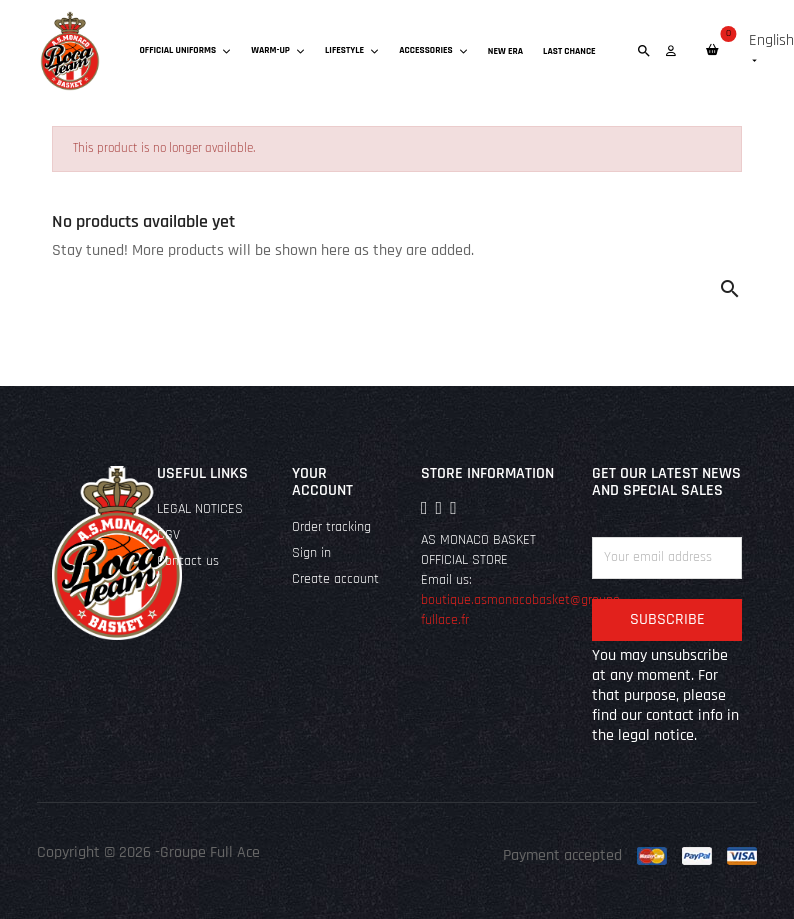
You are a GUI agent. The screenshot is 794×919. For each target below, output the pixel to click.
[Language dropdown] (771, 51)
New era (505, 51)
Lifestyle (352, 50)
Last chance (569, 51)
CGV (168, 535)
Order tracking (331, 527)
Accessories (433, 50)
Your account (322, 483)
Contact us (188, 561)
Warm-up (278, 50)
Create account (335, 579)
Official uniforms (186, 50)
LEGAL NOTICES (200, 509)
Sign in (311, 553)
